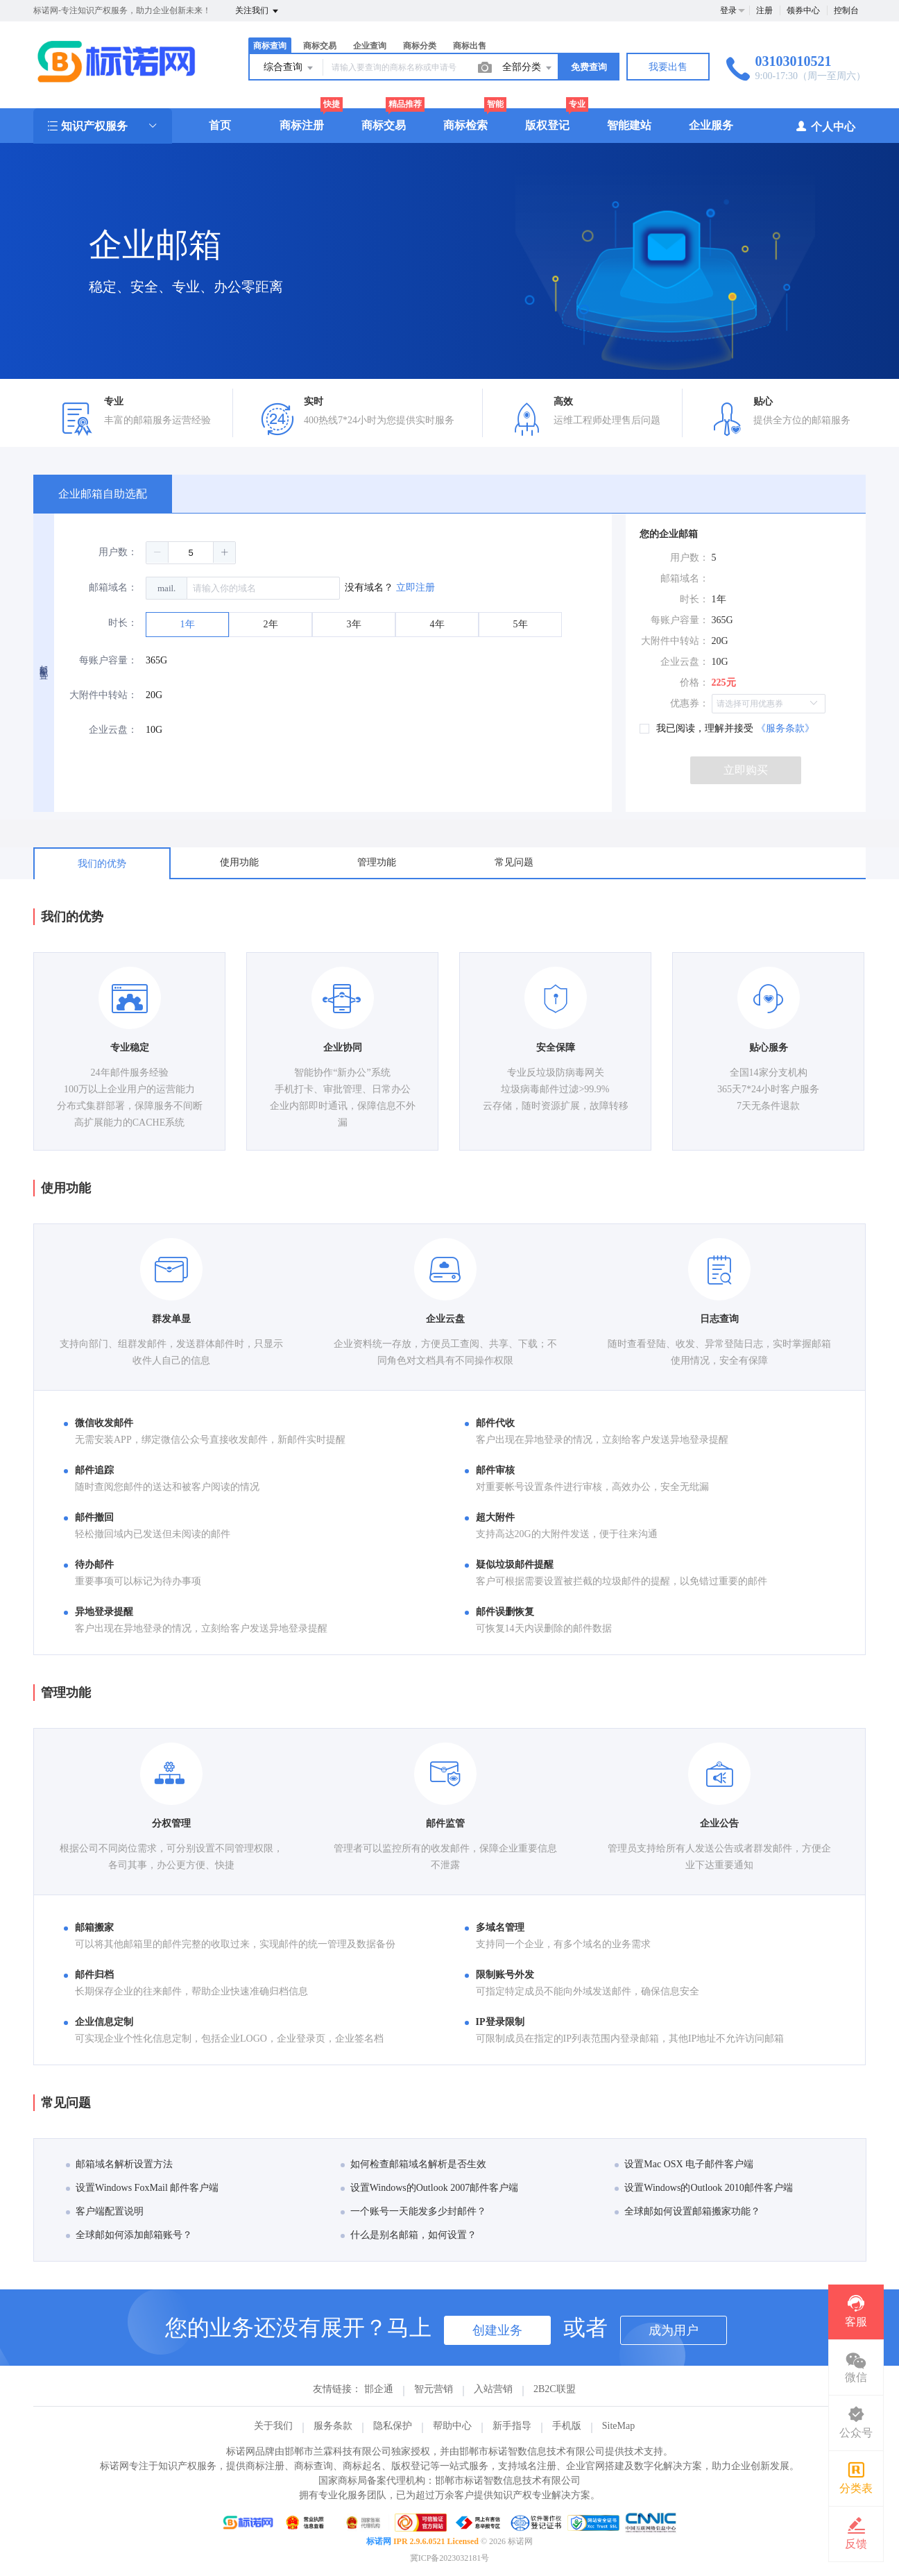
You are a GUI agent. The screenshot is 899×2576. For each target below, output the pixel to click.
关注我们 (257, 11)
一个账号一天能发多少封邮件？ (413, 2211)
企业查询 (369, 46)
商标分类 (419, 46)
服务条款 (333, 2426)
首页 (220, 125)
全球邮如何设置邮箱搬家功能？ (687, 2211)
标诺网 (378, 2541)
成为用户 (674, 2330)
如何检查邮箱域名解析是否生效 (413, 2164)
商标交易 (319, 46)
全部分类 (528, 68)
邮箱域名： (113, 587)
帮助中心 (452, 2426)
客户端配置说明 (105, 2211)
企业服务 (711, 125)
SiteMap (618, 2426)
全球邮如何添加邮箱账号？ (129, 2235)
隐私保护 (392, 2426)
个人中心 (825, 126)
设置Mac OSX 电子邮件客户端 (684, 2164)
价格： (694, 682)
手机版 (566, 2426)
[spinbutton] (191, 552)
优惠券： (689, 703)
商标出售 (469, 46)
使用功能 (239, 862)
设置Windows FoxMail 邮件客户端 (142, 2188)
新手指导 (512, 2426)
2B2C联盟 (554, 2389)
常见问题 (514, 862)
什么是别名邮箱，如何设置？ (409, 2235)
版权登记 (547, 125)
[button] (157, 552)
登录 (728, 10)
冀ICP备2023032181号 (450, 2558)
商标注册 (302, 125)
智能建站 (629, 125)
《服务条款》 (785, 728)
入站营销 (493, 2389)
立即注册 (415, 587)
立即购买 (746, 770)
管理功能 (376, 862)
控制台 (846, 10)
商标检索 (465, 125)
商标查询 (269, 46)
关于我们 (273, 2426)
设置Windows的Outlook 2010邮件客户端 (704, 2188)
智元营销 (433, 2389)
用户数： (118, 552)
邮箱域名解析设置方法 (119, 2164)
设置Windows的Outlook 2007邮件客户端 (430, 2188)
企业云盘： (113, 729)
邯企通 (378, 2389)
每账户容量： (108, 660)
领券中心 (803, 10)
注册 (764, 10)
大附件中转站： (103, 695)
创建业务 (497, 2330)
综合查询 (289, 68)
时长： (122, 623)
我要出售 (668, 67)
